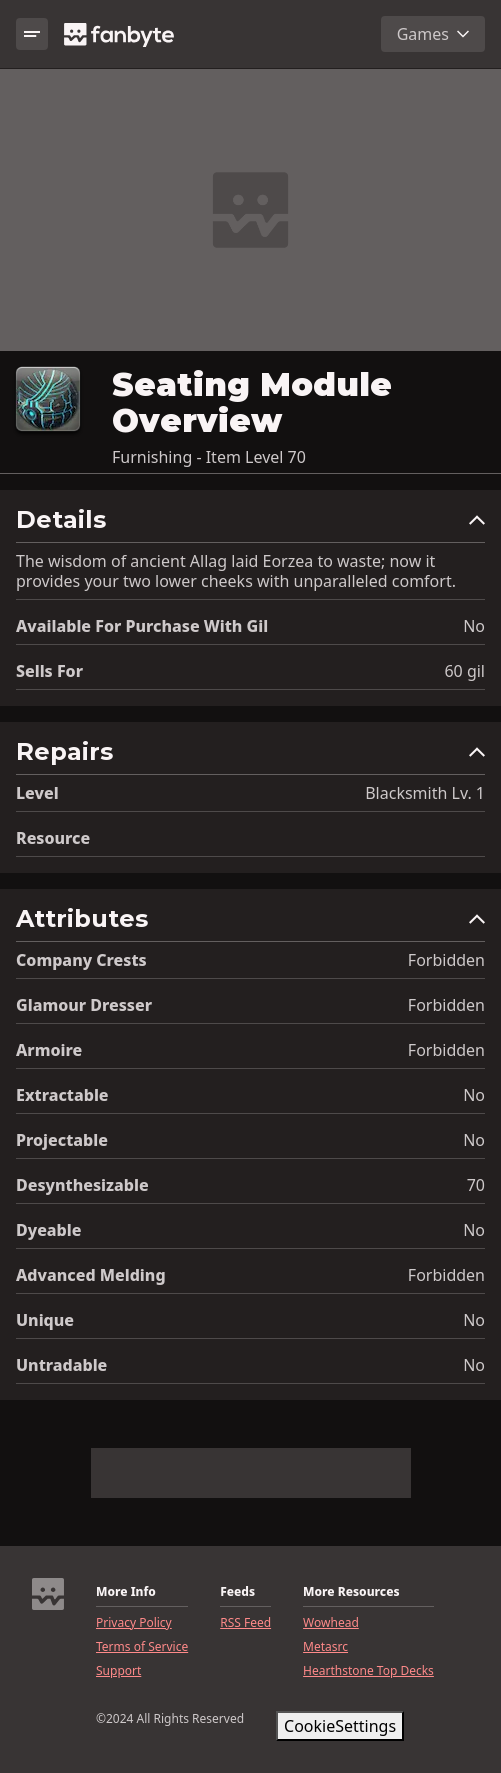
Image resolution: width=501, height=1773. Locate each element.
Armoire (49, 1050)
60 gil (464, 671)
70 (476, 1185)
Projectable (62, 1140)
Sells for (49, 671)
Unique (45, 1320)
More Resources (351, 1592)
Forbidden (446, 960)
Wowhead (331, 1623)
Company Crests (81, 960)
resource (53, 838)
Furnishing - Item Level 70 (209, 457)
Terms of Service (142, 1647)
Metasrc (325, 1647)
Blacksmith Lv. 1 (425, 793)
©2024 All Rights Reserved (170, 1719)
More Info (126, 1592)
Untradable (61, 1365)
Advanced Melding (91, 1275)
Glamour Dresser (84, 1005)
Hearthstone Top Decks (368, 1671)
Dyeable (48, 1230)
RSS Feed (245, 1623)
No (474, 626)
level (37, 793)
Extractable (62, 1095)
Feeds (237, 1592)
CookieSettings (340, 1726)
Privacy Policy (134, 1623)
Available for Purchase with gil (142, 626)
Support (118, 1671)
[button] (250, 524)
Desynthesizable (82, 1185)
